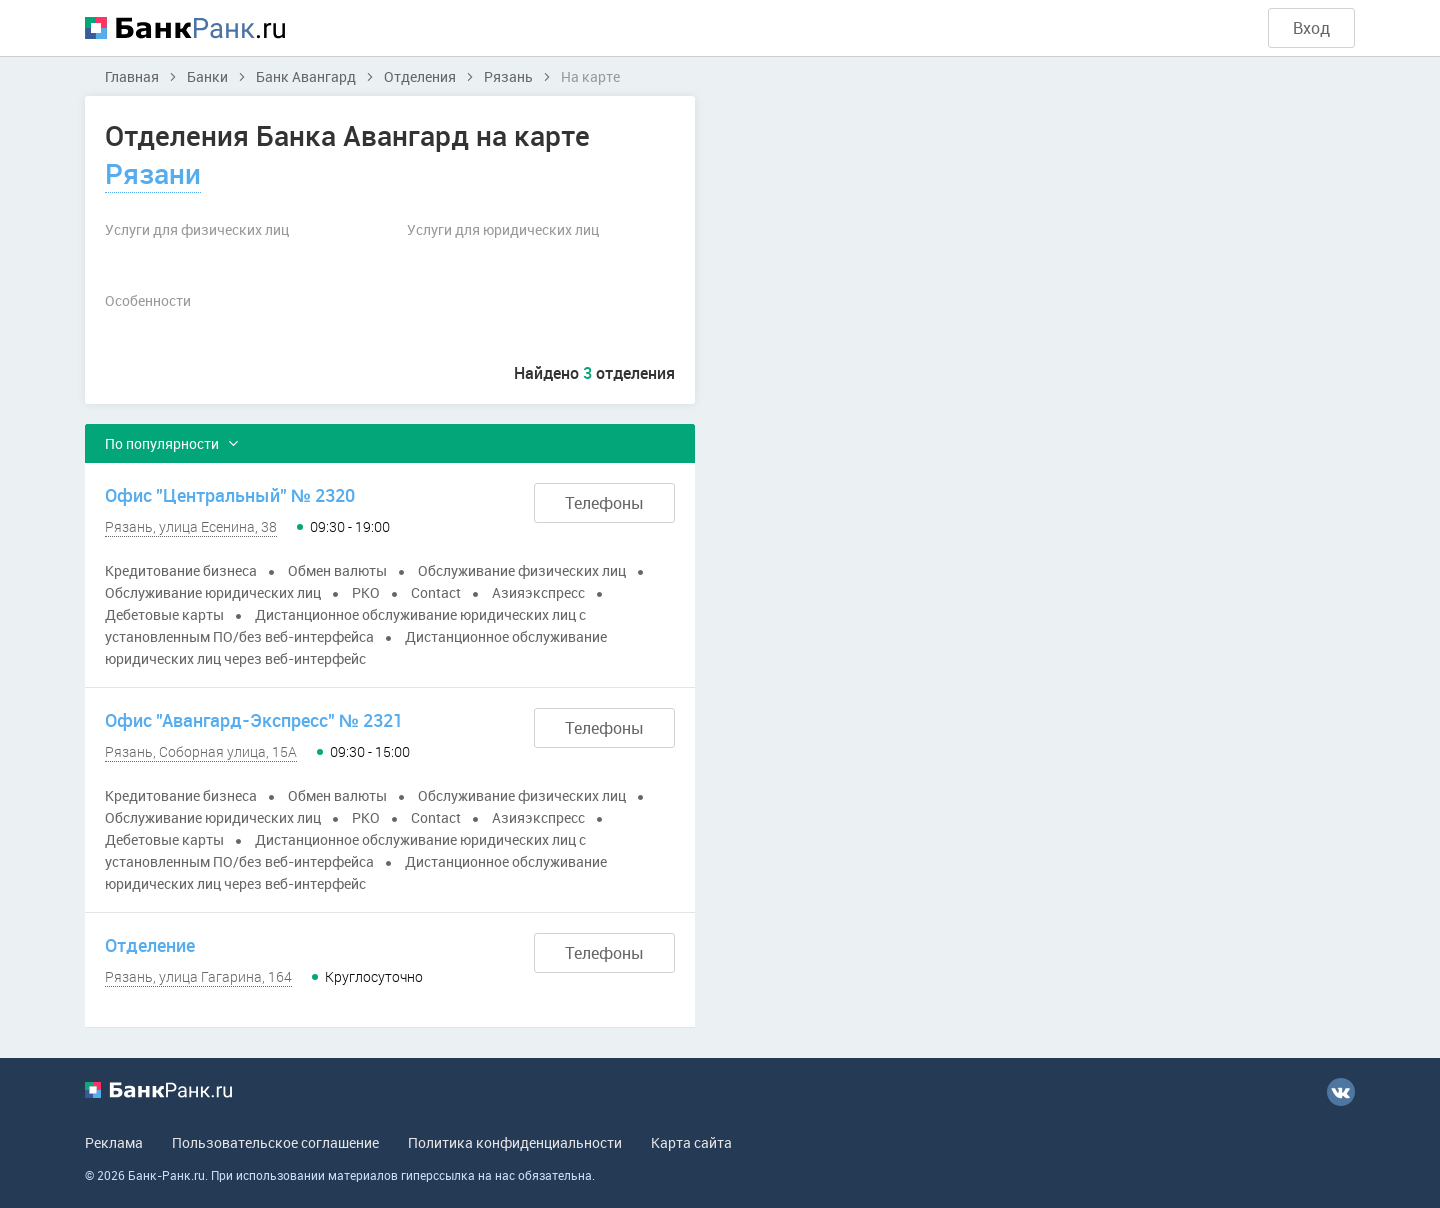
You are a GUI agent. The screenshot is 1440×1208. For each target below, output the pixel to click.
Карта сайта (691, 1142)
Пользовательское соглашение (275, 1142)
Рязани (153, 173)
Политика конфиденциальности (515, 1142)
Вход (1311, 28)
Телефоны (604, 503)
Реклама (114, 1142)
